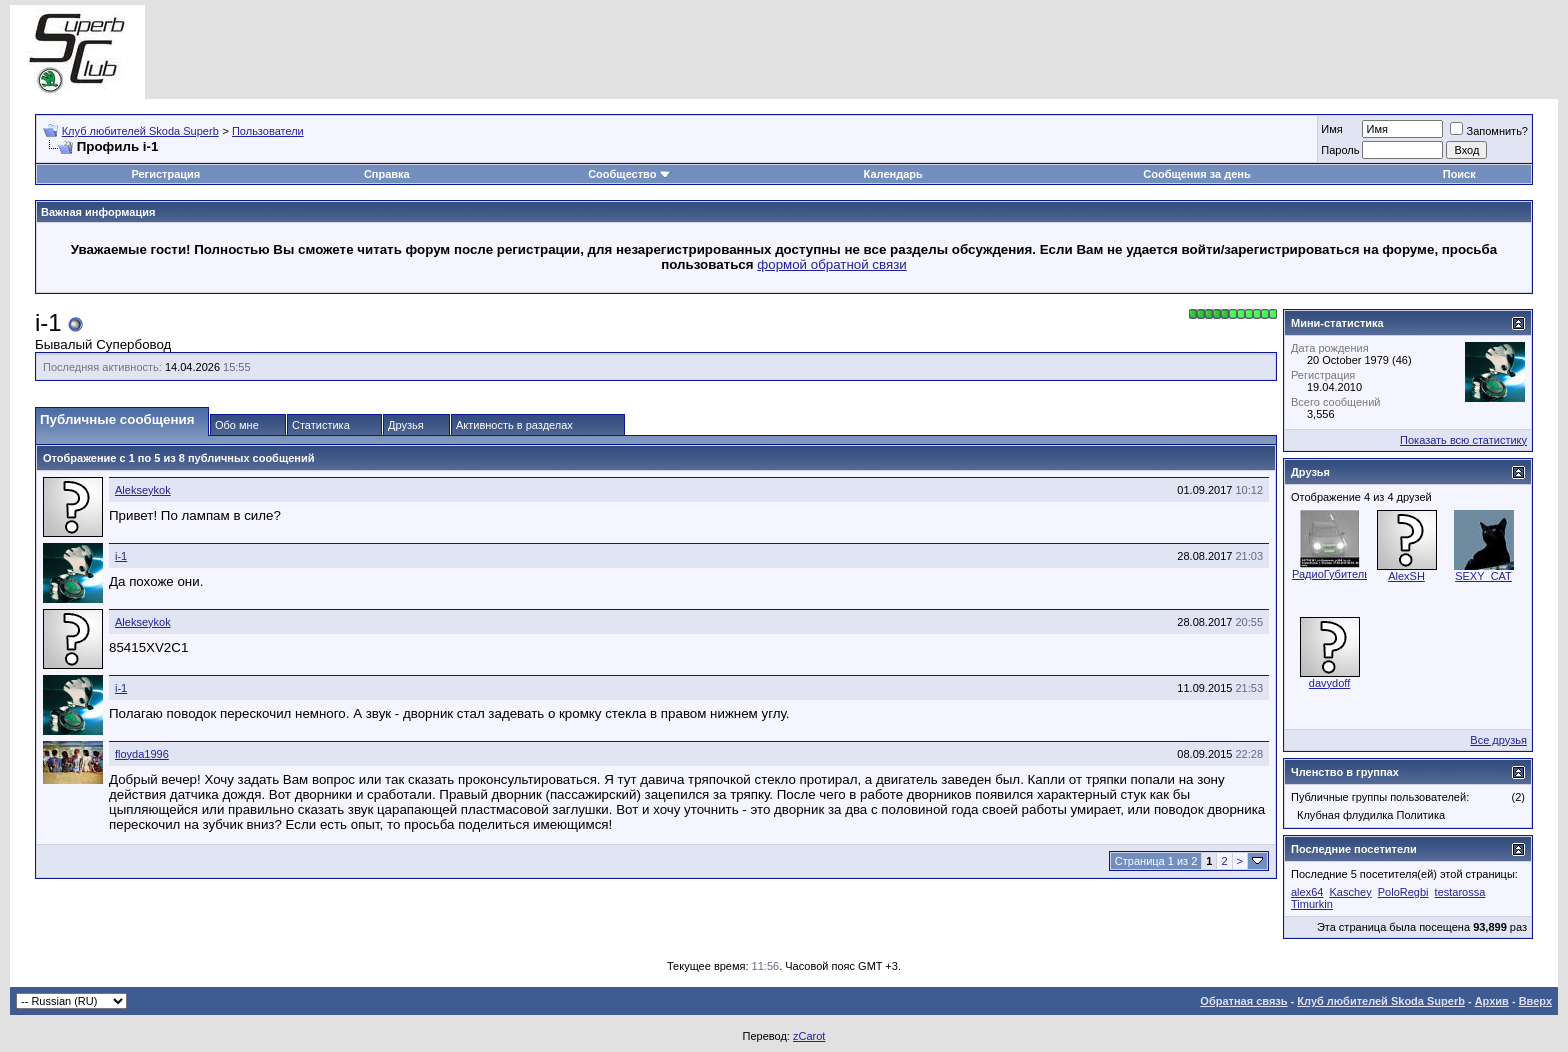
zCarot (809, 1036)
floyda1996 (142, 754)
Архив (1492, 1001)
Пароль (1340, 150)
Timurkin (1312, 904)
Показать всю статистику (1463, 440)
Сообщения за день (1196, 174)
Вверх (1535, 1001)
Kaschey (1350, 892)
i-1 (121, 556)
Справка (387, 174)
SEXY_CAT (1483, 576)
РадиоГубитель (1331, 574)
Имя (1331, 129)
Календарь (893, 174)
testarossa (1460, 892)
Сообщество (629, 174)
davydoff (1329, 683)
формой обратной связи (832, 264)
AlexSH (1406, 576)
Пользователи (268, 131)
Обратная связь (1243, 1001)
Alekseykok (143, 490)
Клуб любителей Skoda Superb (140, 131)
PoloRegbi (1403, 892)
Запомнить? (1489, 131)
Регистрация (165, 174)
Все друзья (1498, 740)
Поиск (1459, 174)
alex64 (1307, 892)
